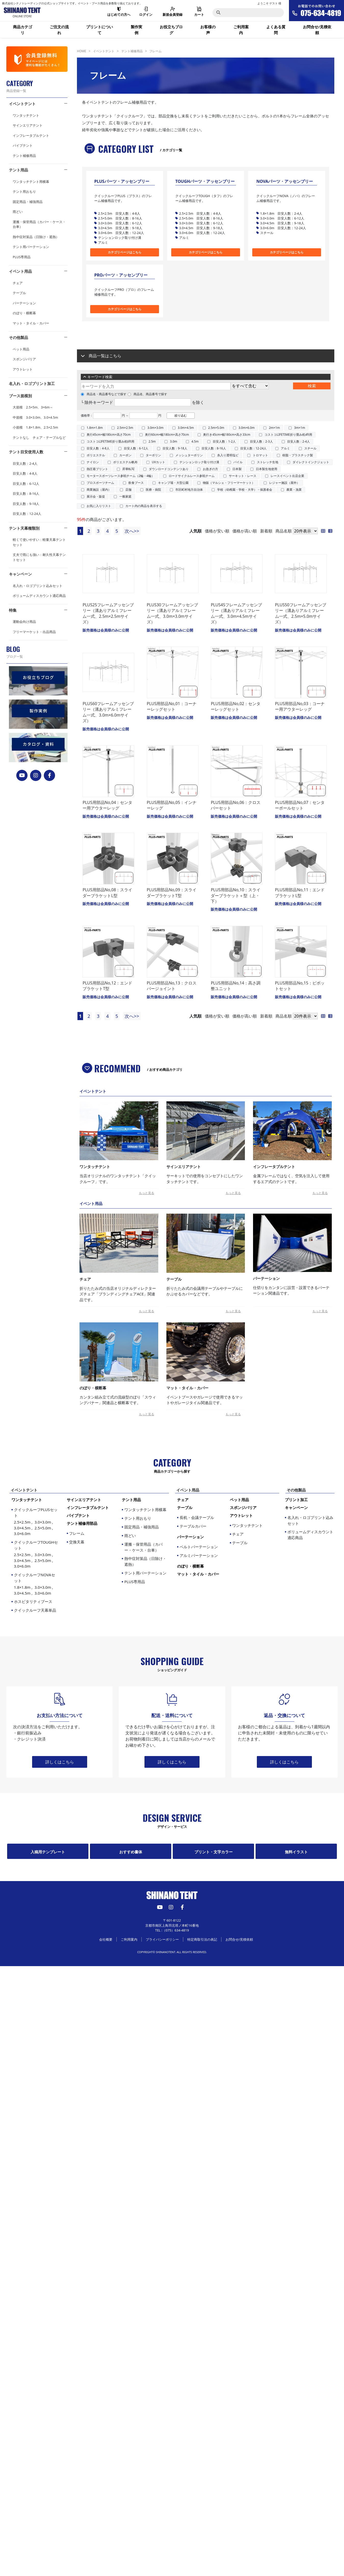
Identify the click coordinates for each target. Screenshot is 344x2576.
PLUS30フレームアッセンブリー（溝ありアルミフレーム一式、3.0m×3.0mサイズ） (172, 613)
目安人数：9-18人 (26, 503)
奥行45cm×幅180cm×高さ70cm (109, 434)
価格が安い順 (217, 531)
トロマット (260, 455)
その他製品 (18, 337)
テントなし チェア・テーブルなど (39, 437)
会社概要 (105, 1939)
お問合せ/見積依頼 (317, 29)
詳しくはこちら (59, 1762)
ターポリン (153, 455)
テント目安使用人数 (26, 451)
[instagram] (35, 775)
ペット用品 (21, 349)
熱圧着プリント (97, 469)
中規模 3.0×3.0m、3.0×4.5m (35, 417)
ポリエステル (96, 455)
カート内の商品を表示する (143, 506)
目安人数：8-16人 (26, 493)
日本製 (237, 469)
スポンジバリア (24, 359)
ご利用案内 (241, 29)
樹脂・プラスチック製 (297, 455)
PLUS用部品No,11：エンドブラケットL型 (300, 892)
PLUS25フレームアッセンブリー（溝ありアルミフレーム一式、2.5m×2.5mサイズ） (108, 613)
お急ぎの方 (210, 469)
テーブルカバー (193, 1526)
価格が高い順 (244, 531)
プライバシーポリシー (162, 1939)
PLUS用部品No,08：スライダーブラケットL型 (107, 892)
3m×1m (299, 428)
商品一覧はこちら (105, 356)
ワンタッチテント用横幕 (31, 181)
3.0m (173, 441)
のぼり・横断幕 (24, 313)
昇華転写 (128, 469)
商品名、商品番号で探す (147, 394)
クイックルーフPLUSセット (36, 1522)
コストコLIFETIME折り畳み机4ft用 (288, 434)
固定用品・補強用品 (28, 201)
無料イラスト (296, 1851)
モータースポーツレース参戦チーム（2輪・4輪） (120, 476)
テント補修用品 (24, 155)
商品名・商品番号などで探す (103, 394)
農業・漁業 (294, 489)
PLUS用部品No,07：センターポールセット (300, 805)
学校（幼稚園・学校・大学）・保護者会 (244, 489)
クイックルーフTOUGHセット (36, 1554)
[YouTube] (22, 775)
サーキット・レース (242, 476)
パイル (238, 462)
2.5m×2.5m (125, 428)
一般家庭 (125, 496)
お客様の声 (208, 29)
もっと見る (146, 1193)
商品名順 (283, 531)
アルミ (285, 448)
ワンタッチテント (26, 115)
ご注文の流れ (59, 29)
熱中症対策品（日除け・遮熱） (36, 237)
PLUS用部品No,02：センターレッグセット (235, 706)
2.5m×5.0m (216, 428)
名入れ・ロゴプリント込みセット (37, 585)
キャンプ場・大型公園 (173, 483)
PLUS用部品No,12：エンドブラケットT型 (107, 985)
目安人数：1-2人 (224, 441)
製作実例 (136, 29)
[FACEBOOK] (49, 775)
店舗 (128, 489)
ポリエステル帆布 (125, 462)
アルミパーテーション (199, 1555)
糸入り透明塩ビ (228, 455)
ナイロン (93, 462)
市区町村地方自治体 (189, 489)
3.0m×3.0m (155, 428)
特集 (13, 610)
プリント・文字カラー (213, 1851)
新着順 (266, 531)
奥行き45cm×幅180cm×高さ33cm (226, 434)
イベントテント (22, 103)
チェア (18, 283)
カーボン (125, 455)
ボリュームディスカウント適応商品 (39, 595)
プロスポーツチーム (100, 483)
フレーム (76, 1533)
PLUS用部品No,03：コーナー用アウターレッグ (300, 706)
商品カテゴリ (22, 29)
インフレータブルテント (31, 135)
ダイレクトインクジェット (311, 462)
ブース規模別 (20, 395)
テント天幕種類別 (24, 528)
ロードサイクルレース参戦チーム (192, 476)
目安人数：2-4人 (25, 463)
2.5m (152, 441)
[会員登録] (37, 59)
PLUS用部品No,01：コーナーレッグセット (171, 706)
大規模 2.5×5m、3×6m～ (33, 407)
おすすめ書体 (130, 1851)
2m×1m (274, 428)
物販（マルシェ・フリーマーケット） (229, 483)
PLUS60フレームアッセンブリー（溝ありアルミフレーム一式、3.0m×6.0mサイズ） (108, 712)
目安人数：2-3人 (261, 441)
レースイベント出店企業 (287, 476)
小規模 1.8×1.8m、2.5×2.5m (35, 427)
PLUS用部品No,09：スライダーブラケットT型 (171, 892)
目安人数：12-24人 (27, 513)
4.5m (195, 441)
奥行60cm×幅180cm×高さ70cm (167, 434)
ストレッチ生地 (267, 462)
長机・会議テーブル (197, 1517)
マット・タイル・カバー (31, 323)
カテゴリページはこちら (124, 252)
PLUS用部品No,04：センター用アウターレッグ (107, 805)
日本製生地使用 (266, 469)
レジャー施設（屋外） (284, 483)
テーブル (19, 293)
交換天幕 (76, 1541)
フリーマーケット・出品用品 (34, 631)
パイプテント (23, 145)
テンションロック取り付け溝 (199, 462)
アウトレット (23, 369)
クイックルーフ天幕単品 (35, 1610)
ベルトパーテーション (199, 1546)
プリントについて (99, 29)
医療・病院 (153, 489)
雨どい (18, 211)
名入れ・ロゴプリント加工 (32, 383)
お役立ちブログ (171, 29)
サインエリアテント (28, 125)
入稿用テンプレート (48, 1851)
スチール (310, 448)
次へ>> (132, 531)
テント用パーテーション (31, 246)
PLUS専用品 (22, 257)
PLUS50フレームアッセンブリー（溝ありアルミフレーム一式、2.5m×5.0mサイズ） (300, 613)
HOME (81, 51)
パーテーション (24, 303)
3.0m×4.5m (186, 428)
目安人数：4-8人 (25, 473)
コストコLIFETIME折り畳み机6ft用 (110, 441)
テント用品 (18, 169)
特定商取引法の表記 (202, 1939)
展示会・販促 (96, 496)
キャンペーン (20, 574)
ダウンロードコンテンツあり (169, 469)
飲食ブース (136, 483)
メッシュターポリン (189, 455)
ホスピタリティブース (33, 1601)
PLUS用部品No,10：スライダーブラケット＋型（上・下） (235, 895)
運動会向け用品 (24, 621)
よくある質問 (275, 29)
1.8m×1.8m (95, 428)
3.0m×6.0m (247, 428)
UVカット (158, 462)
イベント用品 (20, 271)
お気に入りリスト (99, 506)
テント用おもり (24, 191)
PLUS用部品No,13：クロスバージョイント (171, 985)
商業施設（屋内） (99, 489)
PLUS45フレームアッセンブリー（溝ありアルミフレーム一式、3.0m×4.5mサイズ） (236, 613)
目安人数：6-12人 (26, 483)
